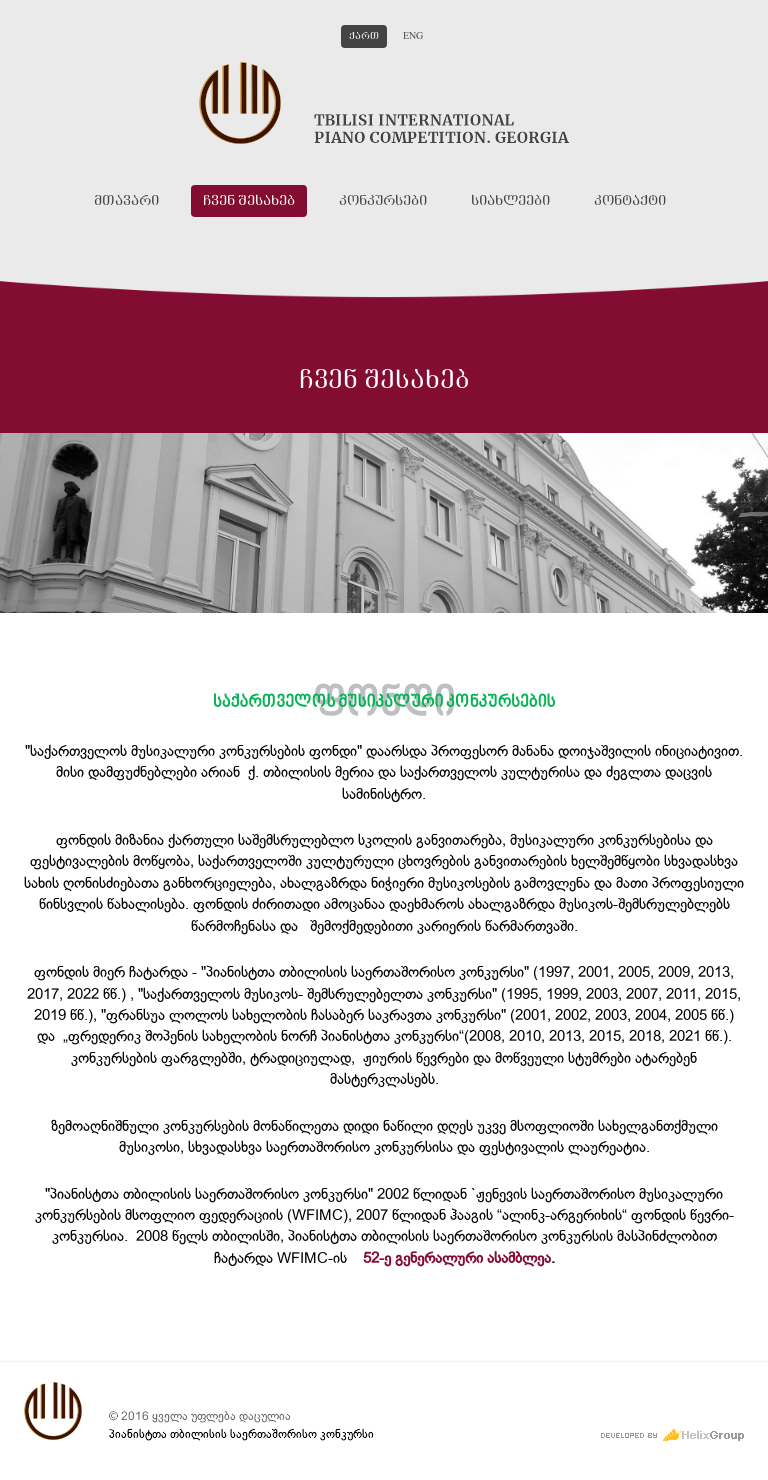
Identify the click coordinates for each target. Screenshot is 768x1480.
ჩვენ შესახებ (249, 201)
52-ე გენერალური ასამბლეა (457, 1258)
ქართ (364, 36)
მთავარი (126, 201)
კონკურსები (383, 201)
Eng (413, 36)
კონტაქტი (630, 201)
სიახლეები (510, 201)
